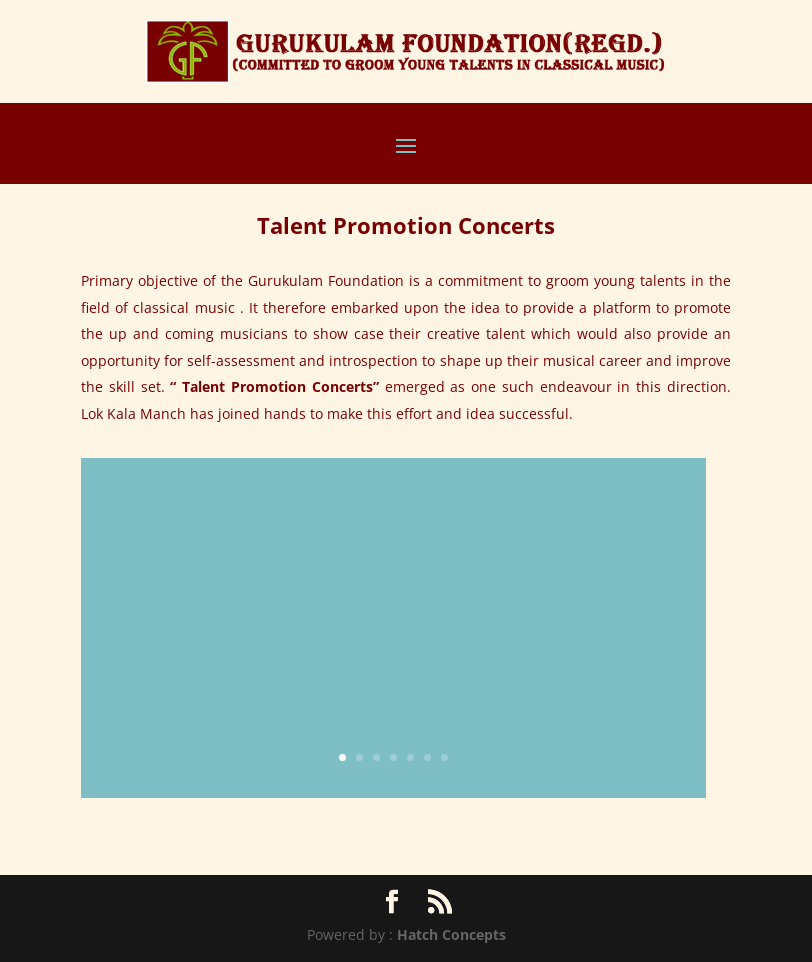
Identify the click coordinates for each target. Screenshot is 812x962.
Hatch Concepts (451, 934)
